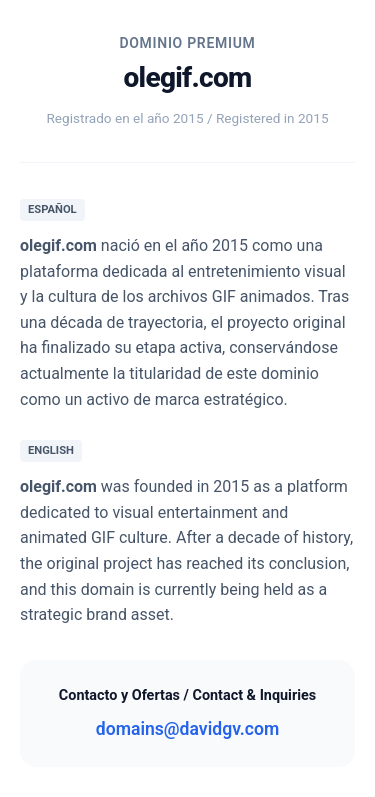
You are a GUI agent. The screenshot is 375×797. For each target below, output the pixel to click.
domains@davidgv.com (187, 729)
